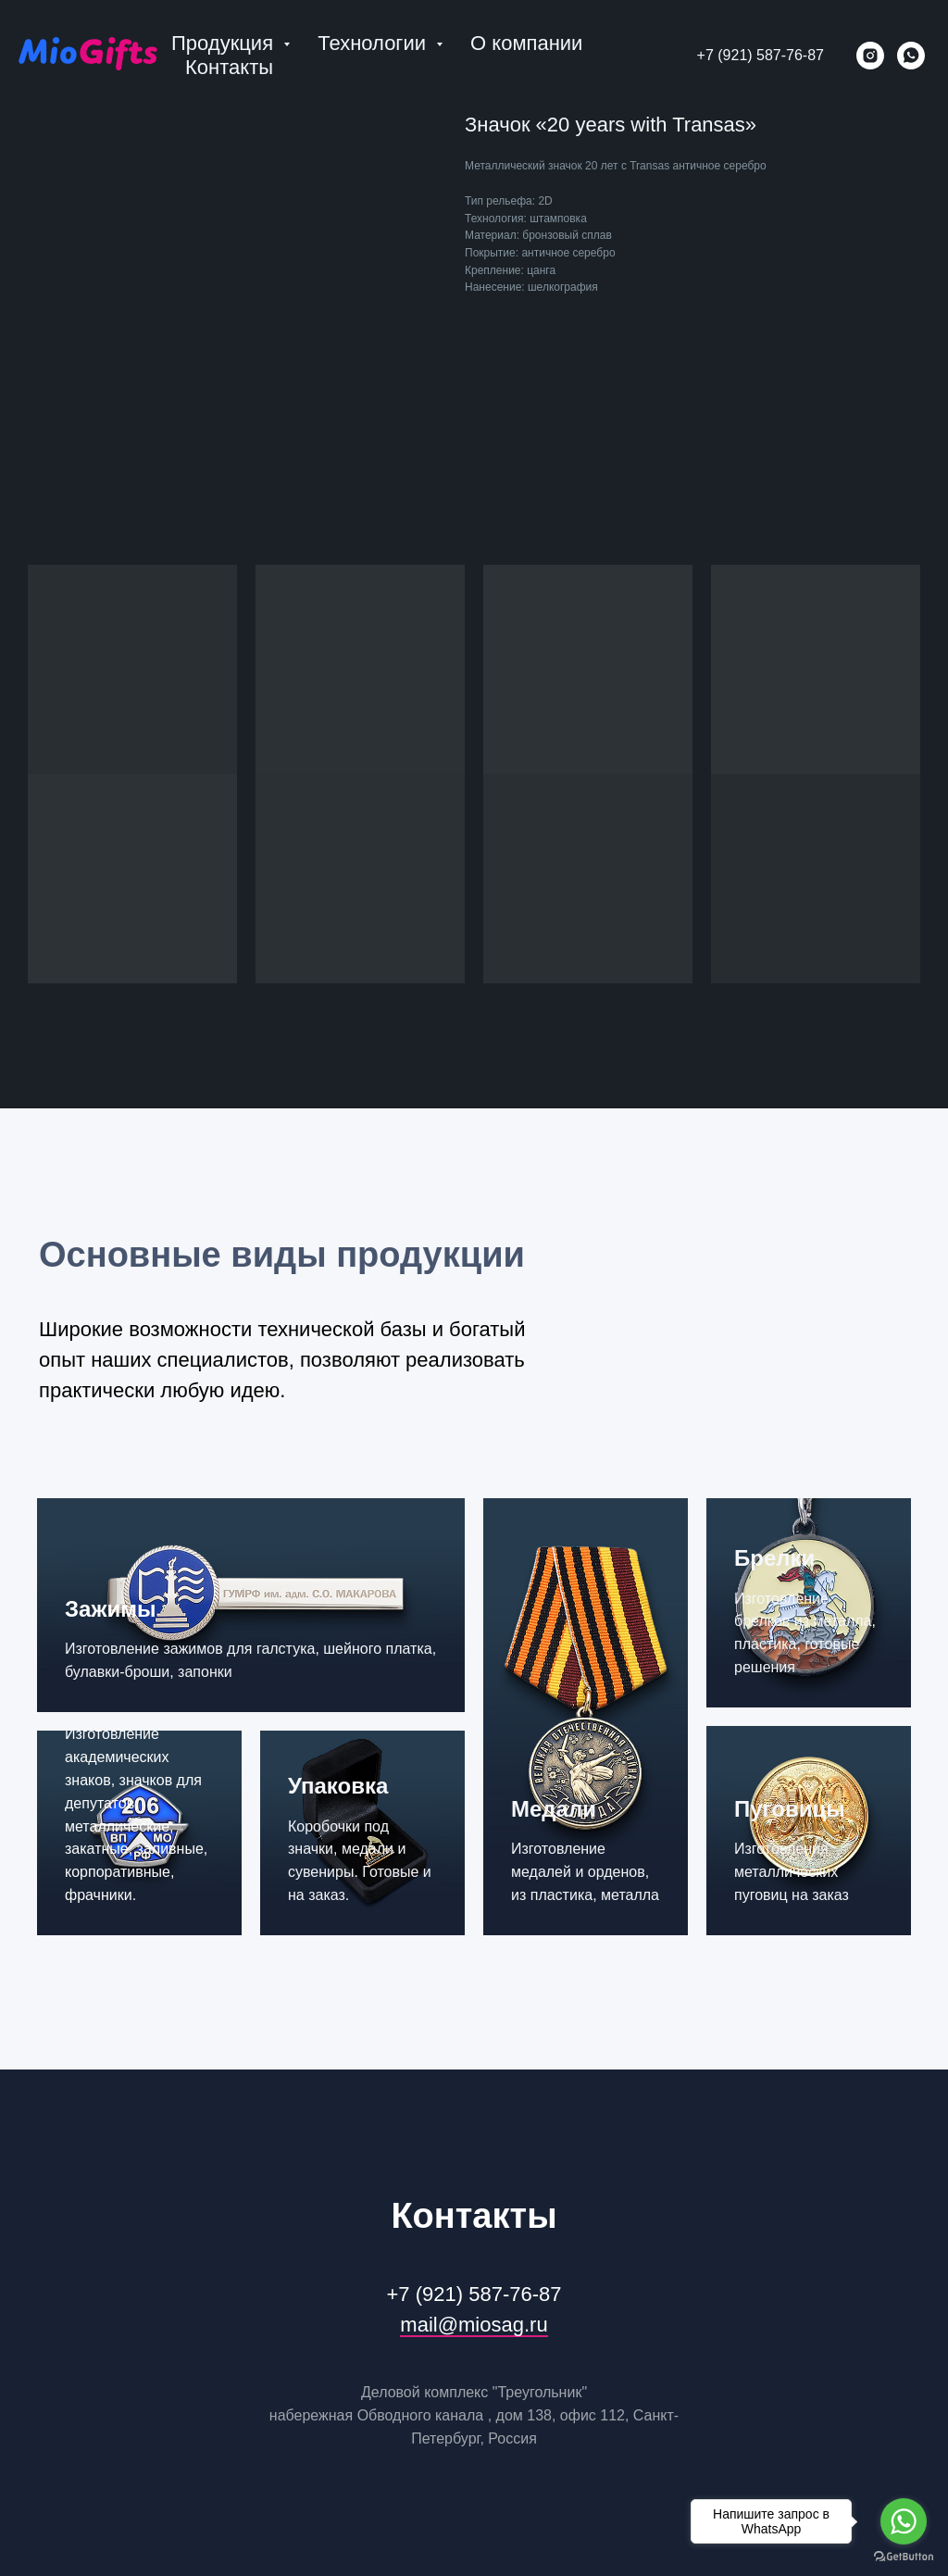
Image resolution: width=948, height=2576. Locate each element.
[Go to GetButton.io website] (903, 2557)
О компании (526, 43)
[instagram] (870, 55)
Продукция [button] (225, 43)
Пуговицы (789, 1808)
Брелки (774, 1557)
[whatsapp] (911, 55)
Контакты (229, 67)
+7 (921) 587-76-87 (760, 55)
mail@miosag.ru (473, 2324)
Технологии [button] (374, 43)
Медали (553, 1808)
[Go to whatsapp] (903, 2521)
